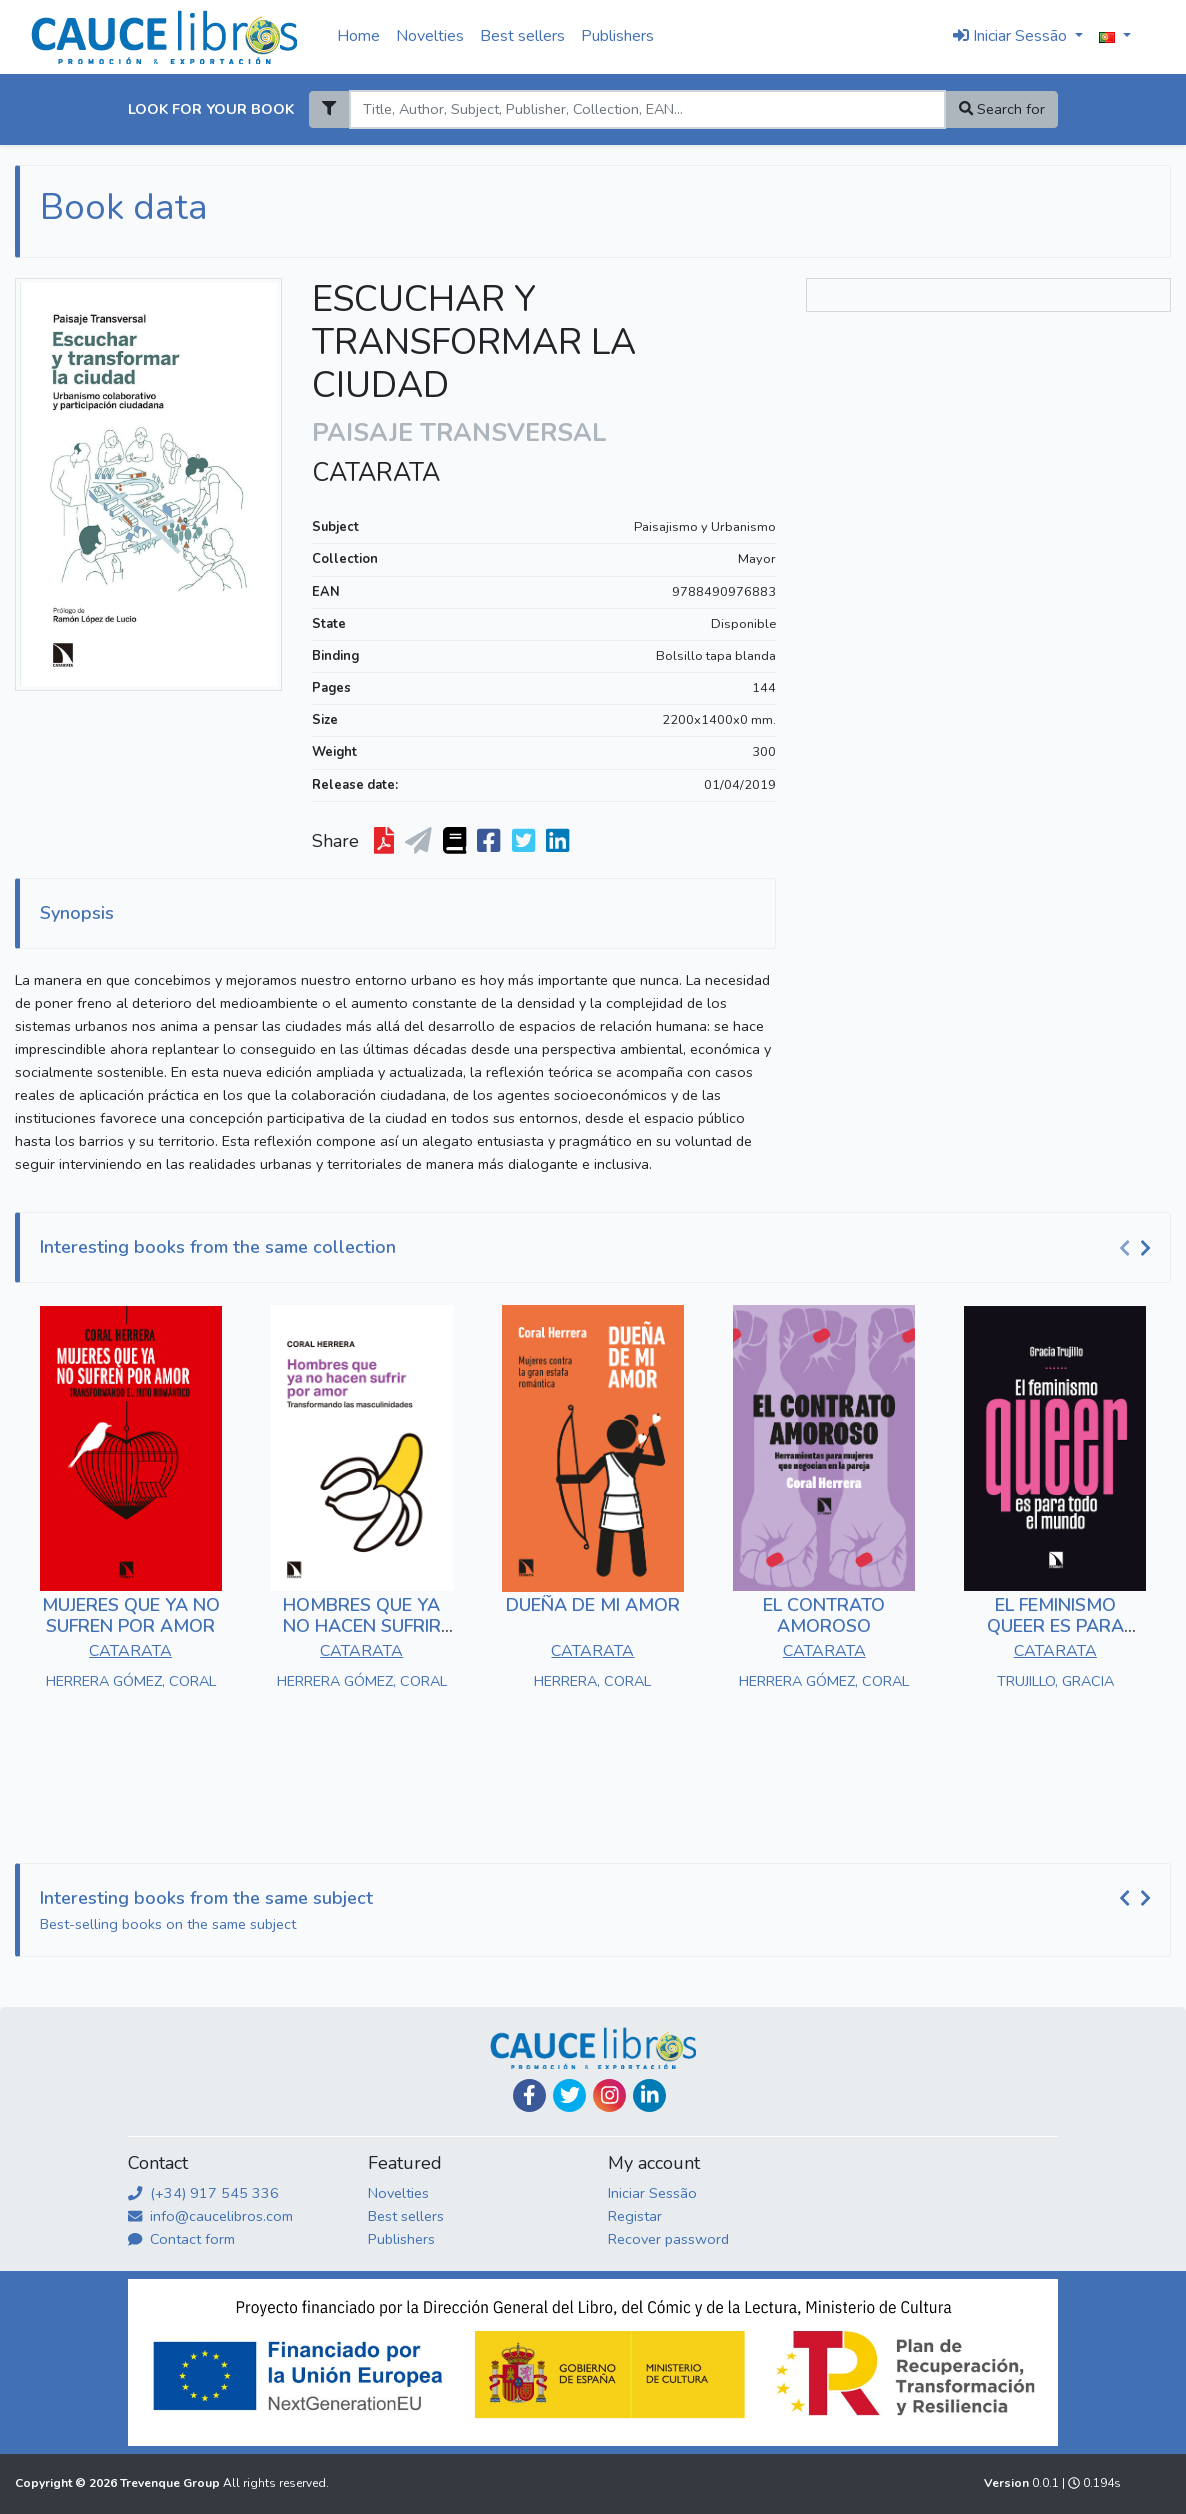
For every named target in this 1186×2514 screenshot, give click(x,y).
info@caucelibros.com (210, 2216)
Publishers (617, 36)
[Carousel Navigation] (1138, 1248)
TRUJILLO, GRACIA (1055, 1681)
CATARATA (376, 473)
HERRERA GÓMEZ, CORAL (131, 1681)
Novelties (430, 36)
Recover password (668, 2239)
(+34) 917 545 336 (203, 2193)
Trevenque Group (171, 2483)
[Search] (647, 109)
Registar (635, 2216)
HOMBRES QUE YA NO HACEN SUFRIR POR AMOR (362, 1626)
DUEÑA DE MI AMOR (593, 1605)
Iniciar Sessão (652, 2193)
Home (358, 36)
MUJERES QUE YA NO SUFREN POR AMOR (131, 1616)
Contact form (181, 2239)
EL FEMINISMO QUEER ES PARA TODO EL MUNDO (1055, 1626)
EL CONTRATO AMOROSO (824, 1616)
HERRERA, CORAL (592, 1681)
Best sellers (522, 36)
